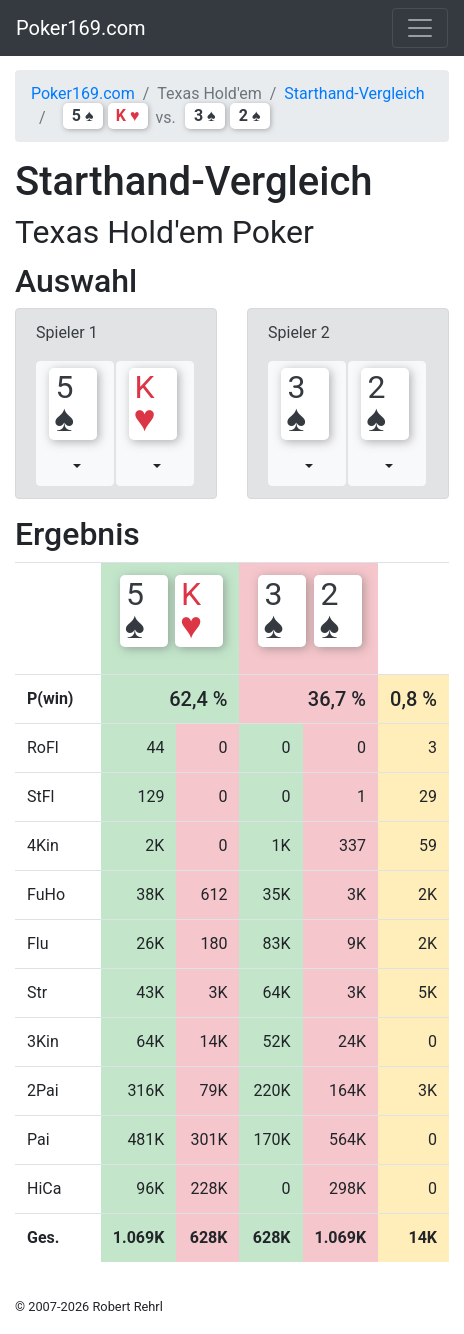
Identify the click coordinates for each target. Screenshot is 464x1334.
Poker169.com (81, 28)
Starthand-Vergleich (354, 93)
